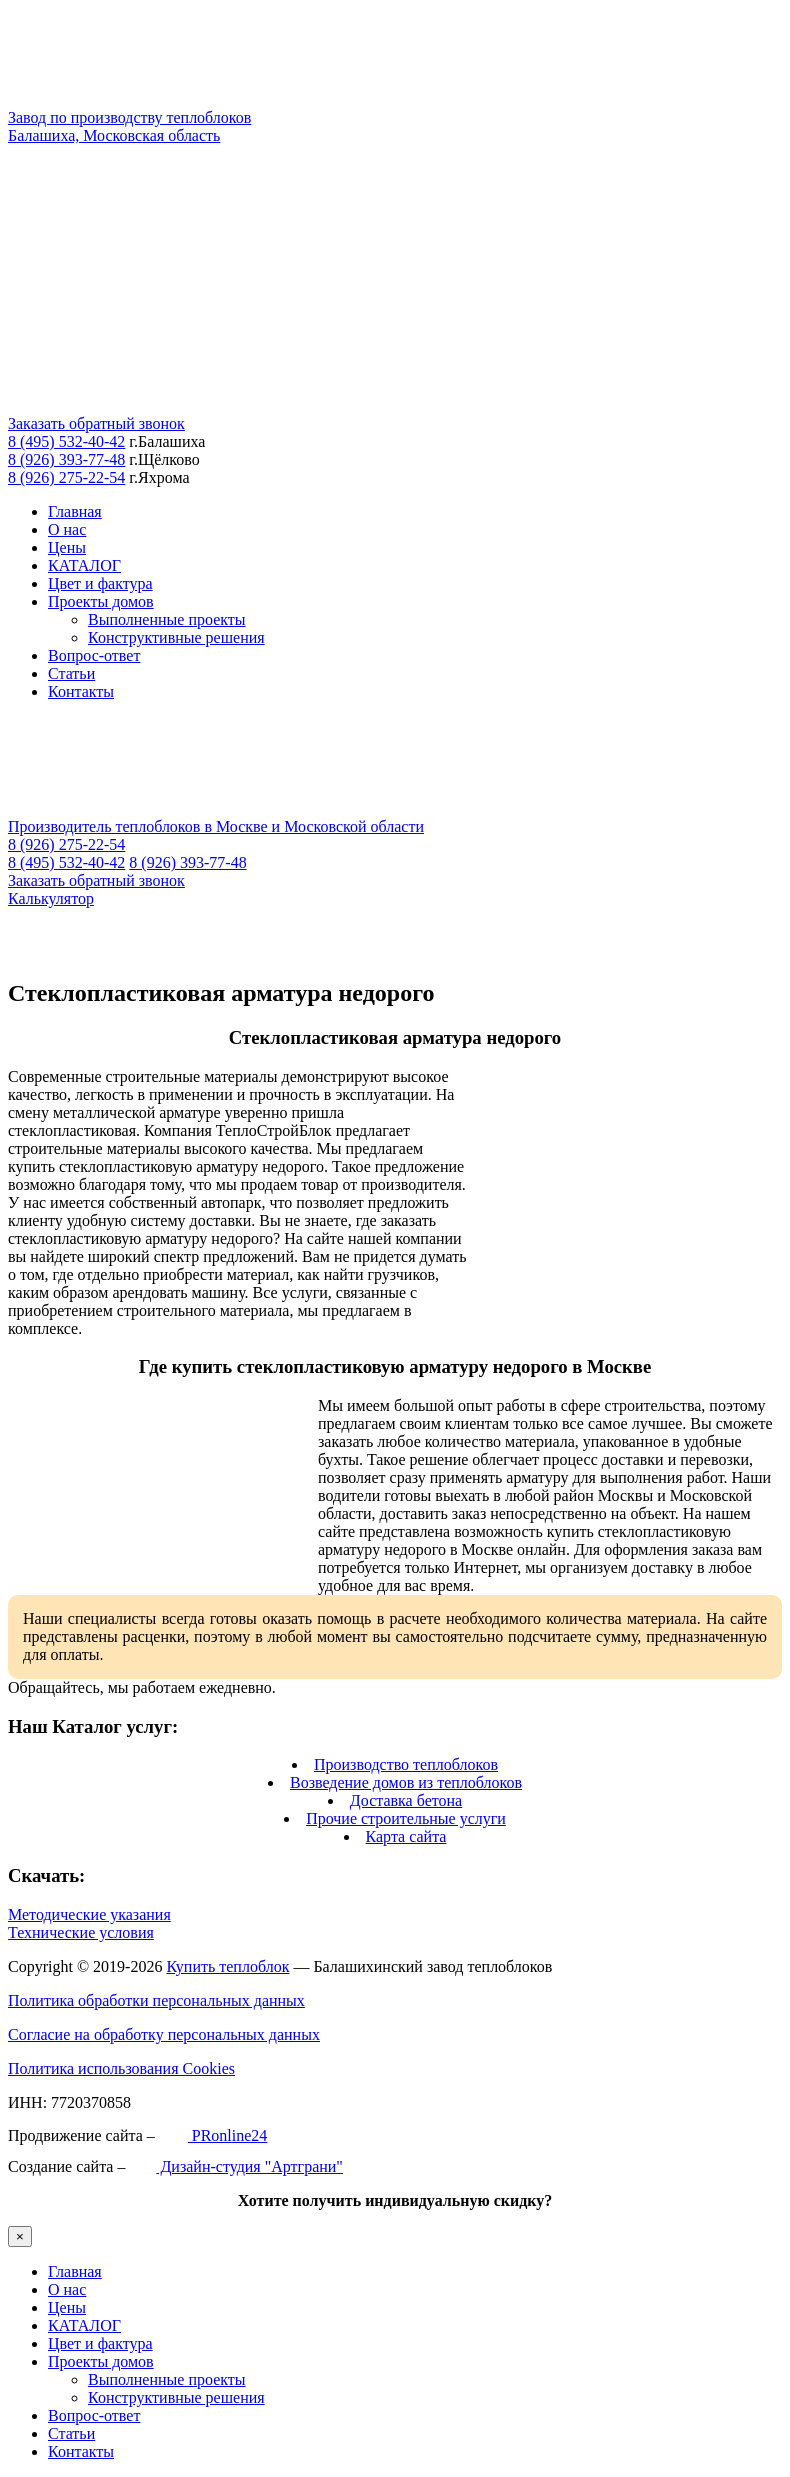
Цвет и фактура (100, 583)
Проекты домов (101, 601)
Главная (75, 511)
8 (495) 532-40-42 (66, 441)
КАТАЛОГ (84, 565)
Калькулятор (51, 898)
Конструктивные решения (176, 637)
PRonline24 (213, 2135)
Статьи (71, 673)
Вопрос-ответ (94, 655)
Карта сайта (406, 1836)
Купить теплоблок (227, 1966)
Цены (67, 547)
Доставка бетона (406, 1800)
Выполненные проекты (167, 619)
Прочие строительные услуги (406, 1818)
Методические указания (89, 1914)
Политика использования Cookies (121, 2068)
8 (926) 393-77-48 (66, 459)
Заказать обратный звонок (96, 423)
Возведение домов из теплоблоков (406, 1782)
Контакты (81, 691)
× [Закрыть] (20, 2236)
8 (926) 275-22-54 (66, 477)
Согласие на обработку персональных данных (164, 2034)
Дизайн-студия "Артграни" (235, 2166)
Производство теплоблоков (406, 1764)
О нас (67, 529)
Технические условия (81, 1932)
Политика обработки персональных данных (156, 2000)
